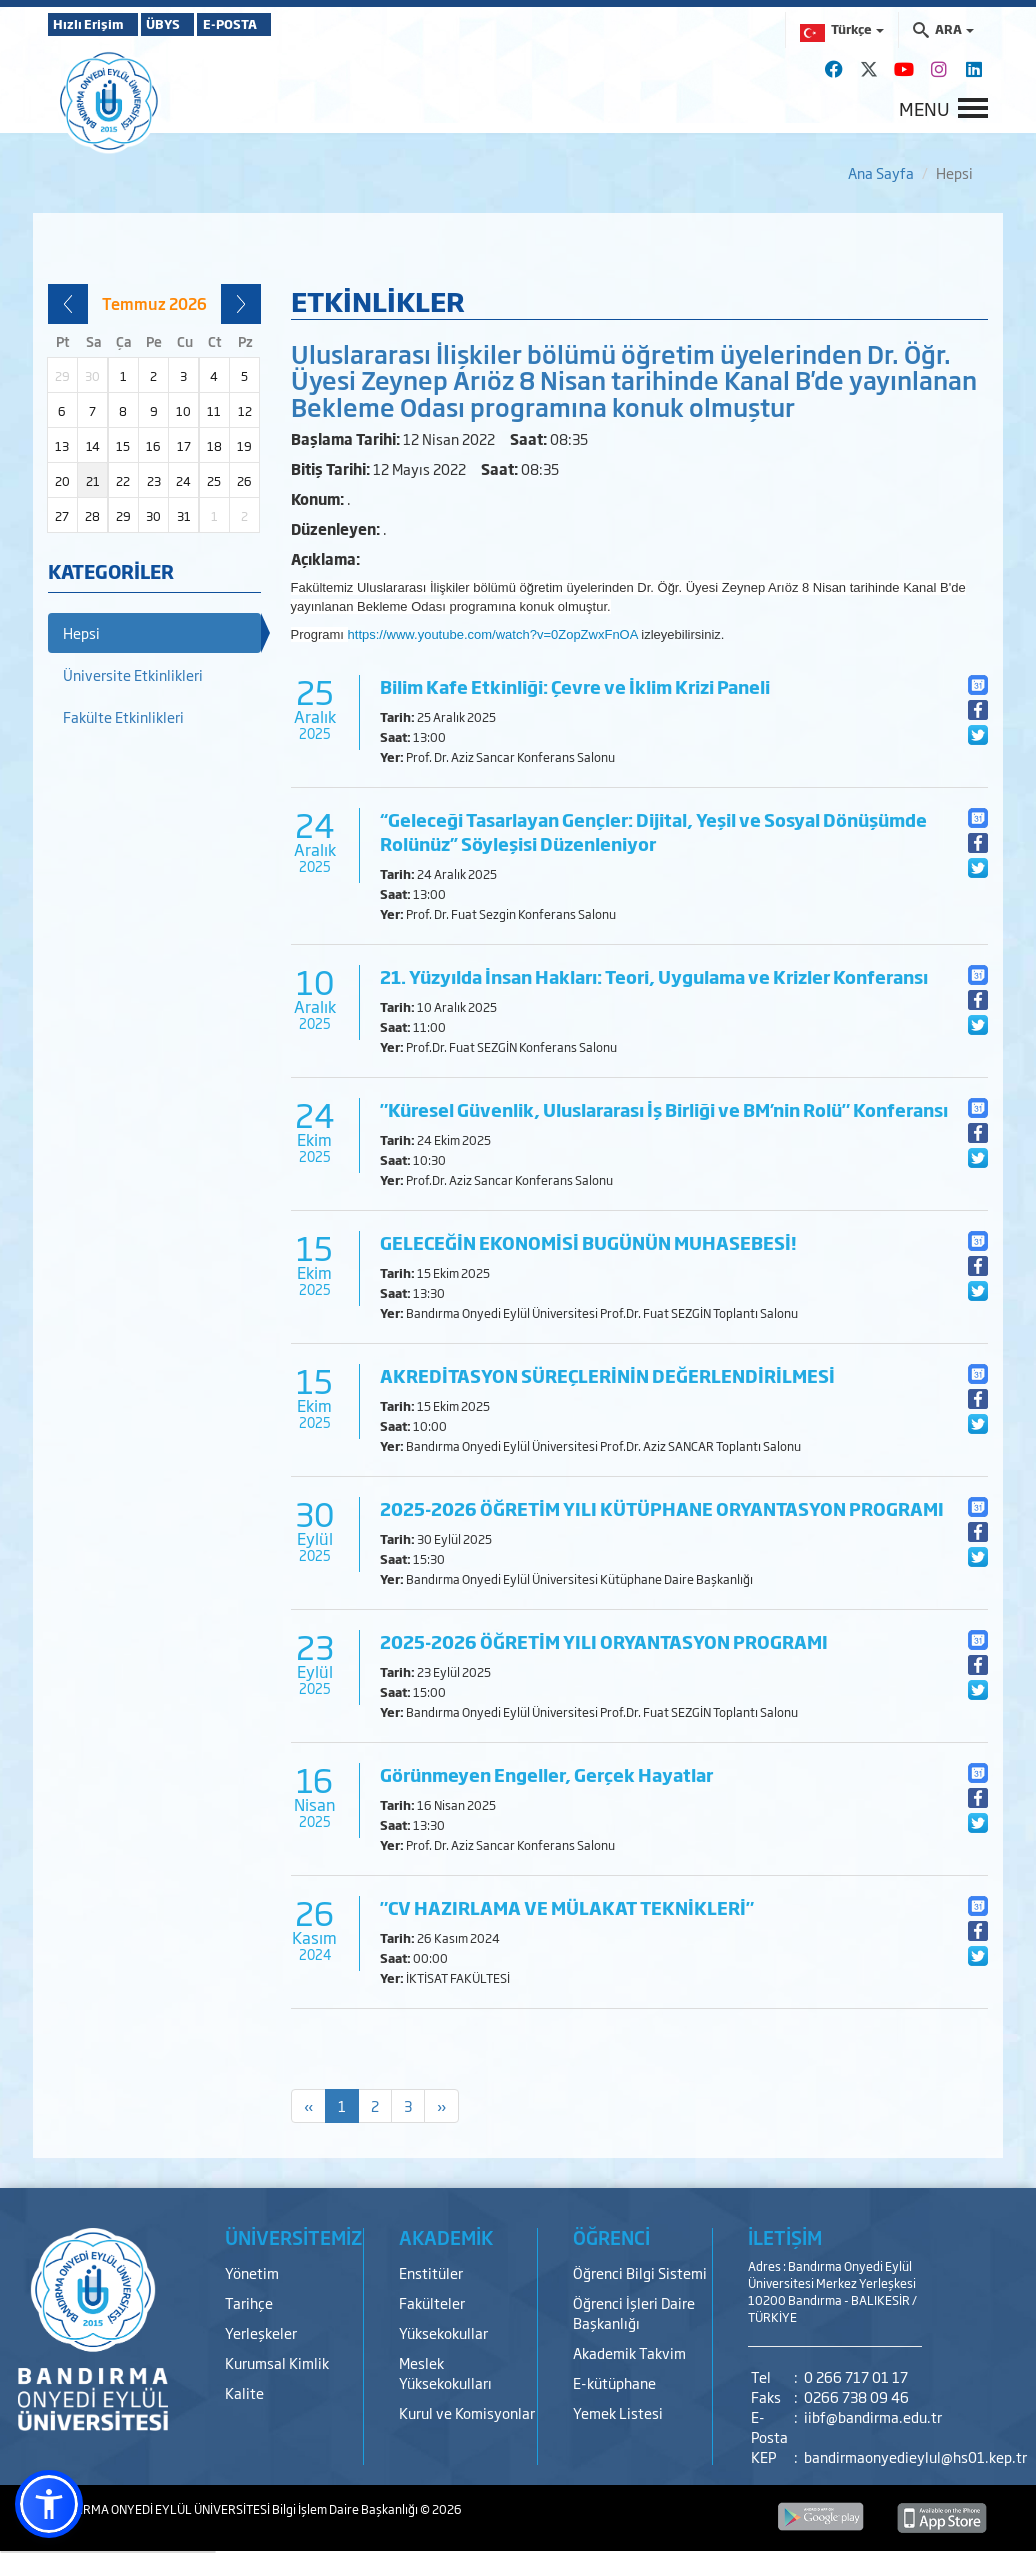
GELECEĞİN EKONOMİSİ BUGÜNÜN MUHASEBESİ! (588, 1242)
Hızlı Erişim (97, 24)
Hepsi (81, 632)
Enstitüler (431, 2272)
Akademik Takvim (629, 2352)
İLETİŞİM (785, 2237)
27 (62, 516)
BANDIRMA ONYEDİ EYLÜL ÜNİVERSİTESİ (160, 2509)
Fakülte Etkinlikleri (123, 716)
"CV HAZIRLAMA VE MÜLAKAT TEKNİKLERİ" (567, 1907)
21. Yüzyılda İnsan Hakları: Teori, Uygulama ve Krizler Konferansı (654, 976)
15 (123, 446)
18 (214, 446)
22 (123, 481)
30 (153, 516)
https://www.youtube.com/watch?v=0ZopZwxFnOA (493, 634)
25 (214, 481)
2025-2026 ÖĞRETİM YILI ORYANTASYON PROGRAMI (604, 1641)
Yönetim (252, 2272)
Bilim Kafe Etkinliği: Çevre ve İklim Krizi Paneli (575, 686)
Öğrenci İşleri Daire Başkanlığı (634, 2312)
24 (183, 481)
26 (244, 481)
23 (154, 481)
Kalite (244, 2392)
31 (184, 516)
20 (62, 481)
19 (244, 446)
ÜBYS (195, 24)
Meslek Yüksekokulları (445, 2372)
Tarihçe (249, 2302)
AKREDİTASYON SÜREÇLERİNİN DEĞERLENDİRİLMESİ (607, 1375)
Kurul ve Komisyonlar (467, 2412)
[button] (49, 2504)
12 (245, 411)
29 (123, 516)
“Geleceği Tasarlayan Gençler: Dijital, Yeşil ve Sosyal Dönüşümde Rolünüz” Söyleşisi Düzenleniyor (653, 831)
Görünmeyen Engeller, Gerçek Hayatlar (546, 1774)
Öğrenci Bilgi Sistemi (640, 2272)
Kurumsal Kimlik (277, 2362)
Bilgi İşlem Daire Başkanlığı (346, 2509)
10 (183, 411)
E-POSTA (288, 24)
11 (214, 411)
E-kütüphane (614, 2382)
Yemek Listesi (618, 2412)
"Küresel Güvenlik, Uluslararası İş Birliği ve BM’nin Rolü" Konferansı (664, 1109)
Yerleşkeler (261, 2332)
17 (184, 446)
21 (93, 481)
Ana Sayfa (881, 172)
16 (153, 446)
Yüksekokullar (443, 2332)
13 (62, 446)
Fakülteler (432, 2302)
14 (93, 446)
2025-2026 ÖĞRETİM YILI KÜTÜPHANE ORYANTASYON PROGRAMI (662, 1508)
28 (92, 516)
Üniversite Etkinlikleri (133, 674)
